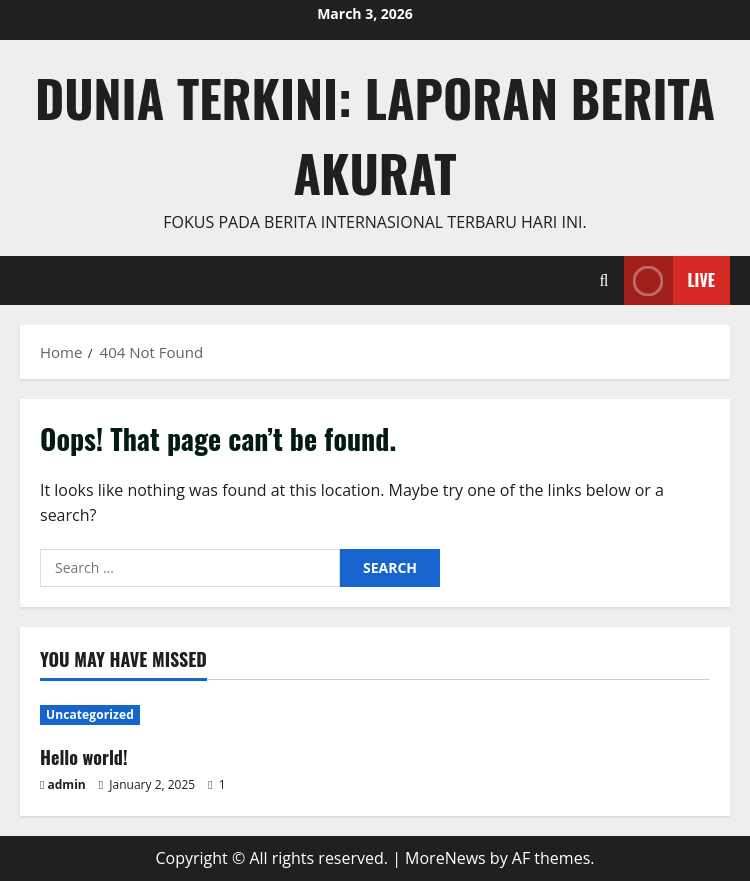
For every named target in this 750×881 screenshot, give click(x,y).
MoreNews (445, 858)
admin (67, 784)
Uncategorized (90, 714)
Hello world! (84, 757)
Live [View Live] (669, 280)
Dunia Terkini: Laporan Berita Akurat (375, 134)
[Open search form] (604, 280)
